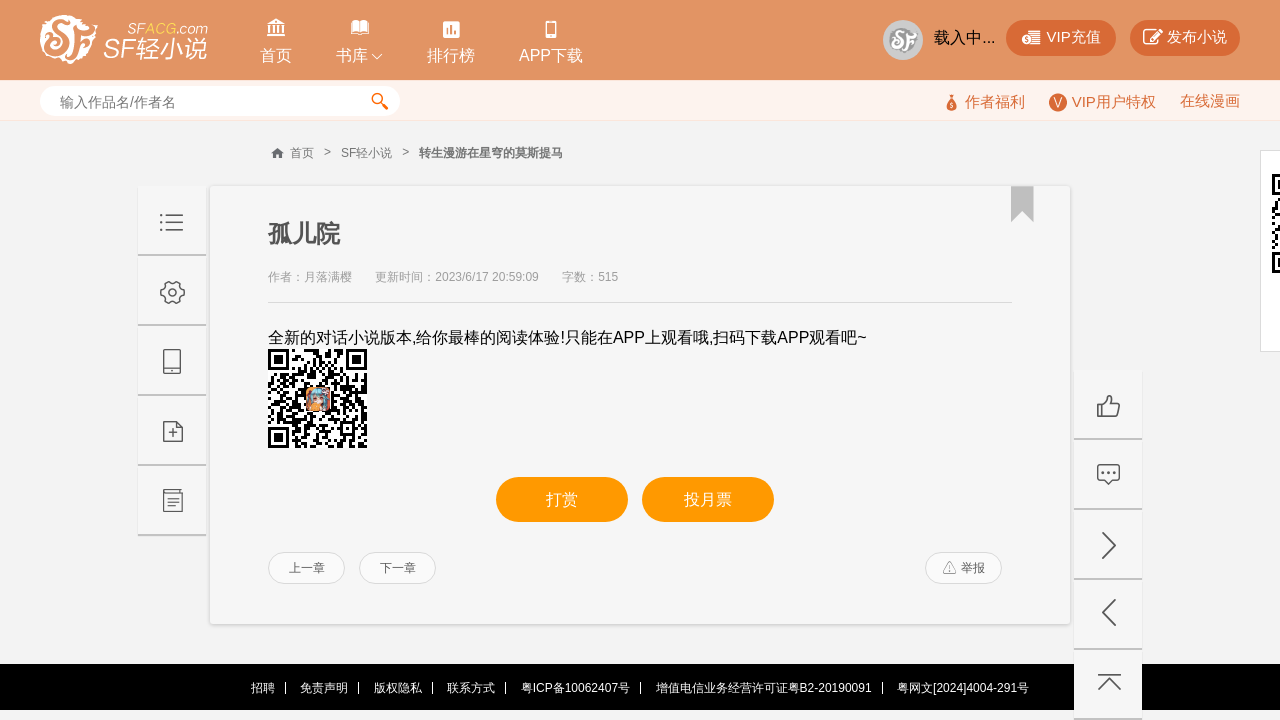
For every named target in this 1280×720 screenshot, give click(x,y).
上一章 (307, 568)
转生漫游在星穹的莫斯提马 (491, 153)
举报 (964, 568)
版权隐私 (398, 688)
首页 (302, 153)
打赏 (562, 499)
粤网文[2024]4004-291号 (963, 688)
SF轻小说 (366, 153)
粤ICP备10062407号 (575, 688)
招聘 (263, 688)
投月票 (708, 499)
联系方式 (471, 688)
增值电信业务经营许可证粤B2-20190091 (764, 688)
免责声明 (324, 688)
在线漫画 (1210, 100)
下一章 (398, 568)
